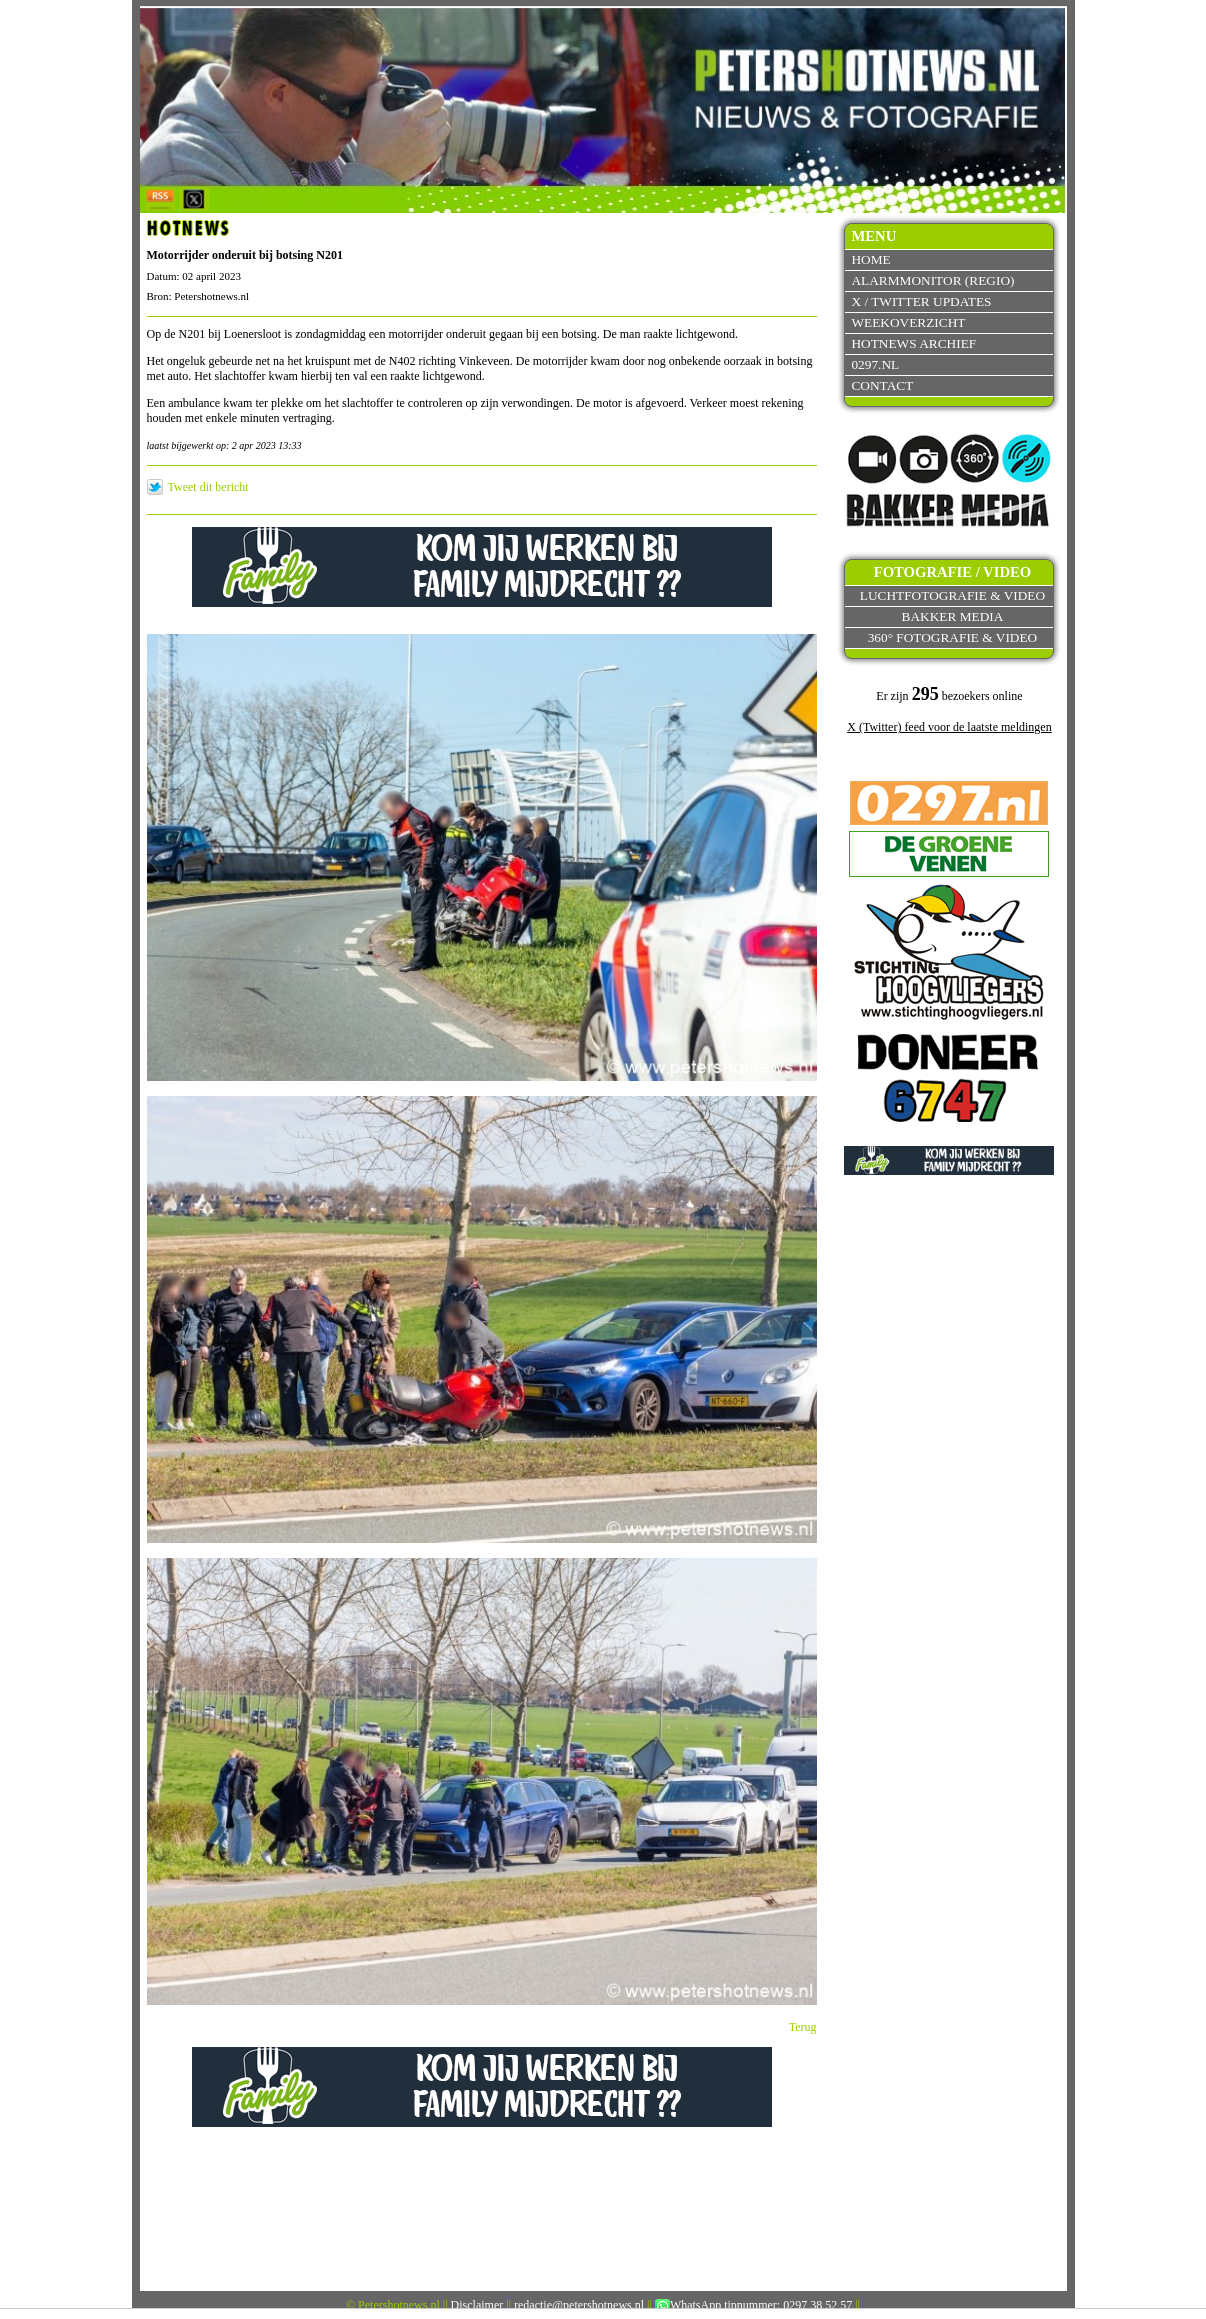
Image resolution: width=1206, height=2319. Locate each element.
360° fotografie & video (953, 637)
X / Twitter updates (921, 301)
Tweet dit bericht (208, 487)
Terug (803, 2027)
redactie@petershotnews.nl (579, 2305)
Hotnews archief (913, 343)
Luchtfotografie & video (952, 595)
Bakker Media (953, 616)
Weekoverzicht (908, 322)
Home (870, 259)
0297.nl (875, 364)
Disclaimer (477, 2305)
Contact (882, 385)
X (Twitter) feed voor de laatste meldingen (949, 727)
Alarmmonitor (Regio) (932, 280)
